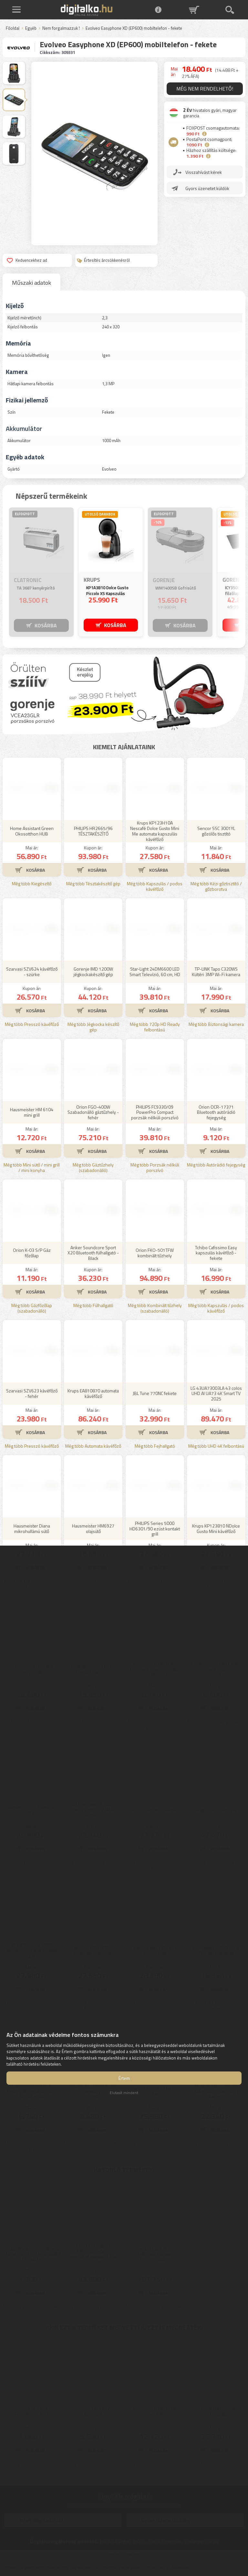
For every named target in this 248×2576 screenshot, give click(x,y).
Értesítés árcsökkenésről (103, 260)
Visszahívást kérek (203, 172)
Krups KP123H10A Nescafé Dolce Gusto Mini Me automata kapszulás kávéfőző (154, 831)
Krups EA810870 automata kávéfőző (93, 1393)
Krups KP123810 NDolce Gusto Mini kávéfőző (216, 1528)
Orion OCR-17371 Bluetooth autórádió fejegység (216, 1112)
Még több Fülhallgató (93, 1305)
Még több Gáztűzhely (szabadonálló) (93, 1167)
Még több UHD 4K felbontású (216, 1446)
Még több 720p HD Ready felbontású (155, 1027)
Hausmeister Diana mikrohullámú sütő (32, 1528)
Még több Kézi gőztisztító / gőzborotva (216, 886)
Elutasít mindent (124, 2093)
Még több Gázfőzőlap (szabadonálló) (31, 1308)
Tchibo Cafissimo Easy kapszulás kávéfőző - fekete (216, 1253)
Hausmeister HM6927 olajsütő (93, 1528)
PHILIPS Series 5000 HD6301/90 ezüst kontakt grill (154, 1529)
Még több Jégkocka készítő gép (93, 1027)
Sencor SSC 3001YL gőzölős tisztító (216, 831)
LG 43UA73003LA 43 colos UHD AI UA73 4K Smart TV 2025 (216, 1393)
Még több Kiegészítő (31, 884)
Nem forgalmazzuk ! (61, 28)
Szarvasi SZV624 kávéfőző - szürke (31, 971)
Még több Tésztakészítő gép (93, 884)
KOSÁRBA (46, 625)
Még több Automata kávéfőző (93, 1446)
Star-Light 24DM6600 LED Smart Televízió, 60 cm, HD (154, 971)
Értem (124, 2078)
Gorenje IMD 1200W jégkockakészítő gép (93, 971)
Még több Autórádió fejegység (216, 1165)
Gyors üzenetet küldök (207, 188)
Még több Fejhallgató (155, 1446)
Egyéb (30, 28)
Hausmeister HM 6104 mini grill (31, 1112)
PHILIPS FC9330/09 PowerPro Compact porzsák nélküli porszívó (155, 1112)
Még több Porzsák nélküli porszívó (154, 1167)
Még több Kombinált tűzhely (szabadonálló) (155, 1308)
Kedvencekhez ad (27, 260)
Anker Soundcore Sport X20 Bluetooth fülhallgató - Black (93, 1253)
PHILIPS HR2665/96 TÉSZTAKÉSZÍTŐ (93, 831)
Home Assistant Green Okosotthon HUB (32, 831)
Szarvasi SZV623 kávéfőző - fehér (31, 1393)
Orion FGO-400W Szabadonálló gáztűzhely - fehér (93, 1112)
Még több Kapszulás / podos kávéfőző (154, 886)
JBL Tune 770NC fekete (155, 1393)
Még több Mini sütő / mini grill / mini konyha (32, 1167)
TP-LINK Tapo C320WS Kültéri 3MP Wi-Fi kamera (216, 971)
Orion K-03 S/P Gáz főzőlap (32, 1253)
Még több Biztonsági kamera (216, 1024)
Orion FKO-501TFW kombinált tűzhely (155, 1253)
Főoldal (12, 28)
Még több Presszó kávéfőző (32, 1024)
